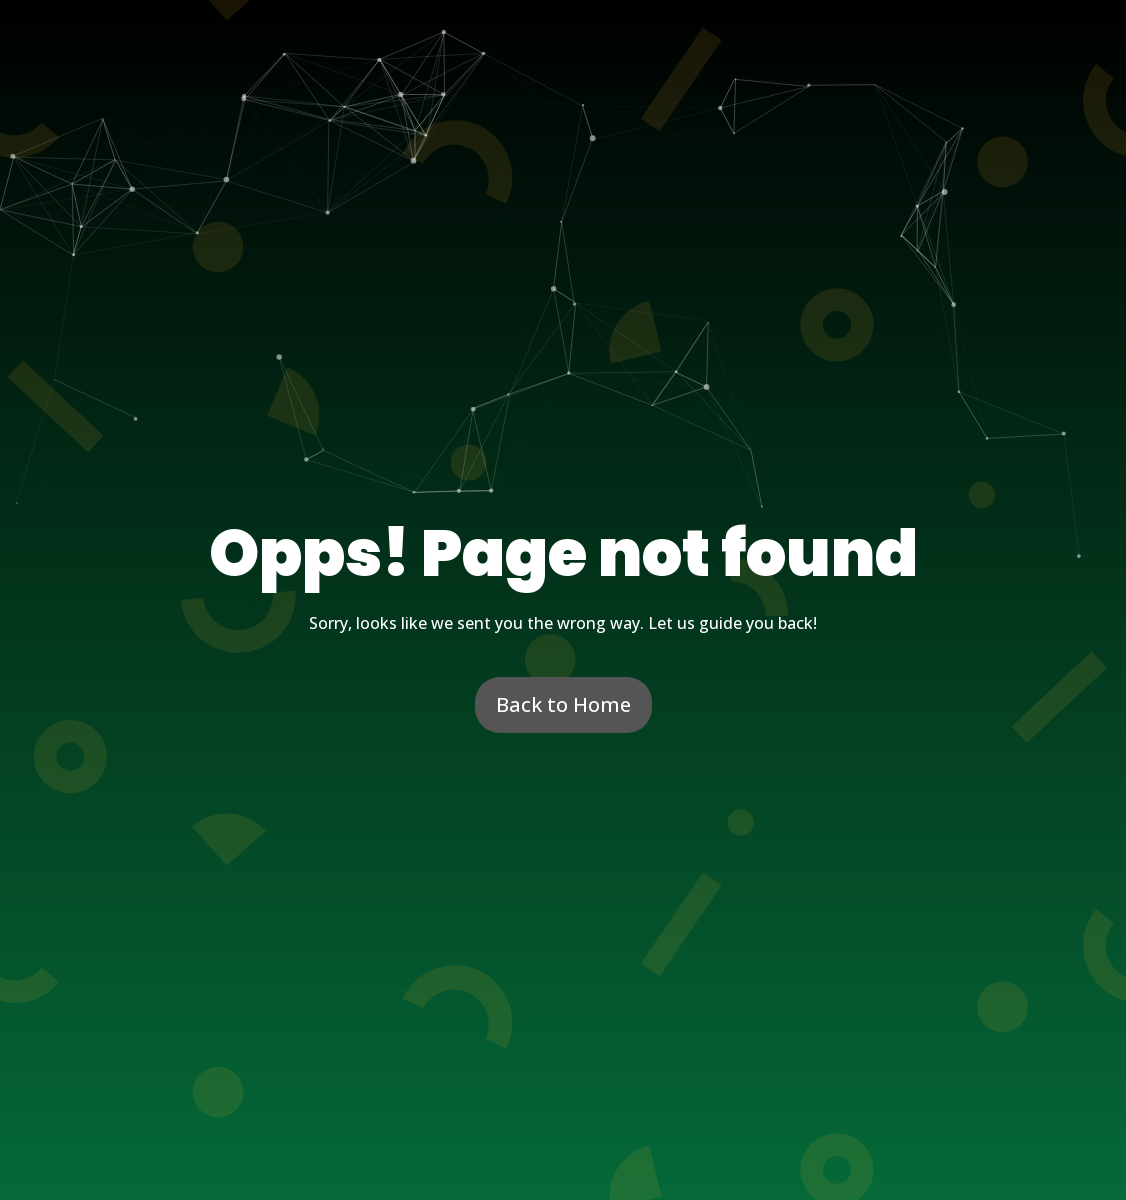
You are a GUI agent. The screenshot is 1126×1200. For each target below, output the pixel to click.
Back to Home (563, 704)
